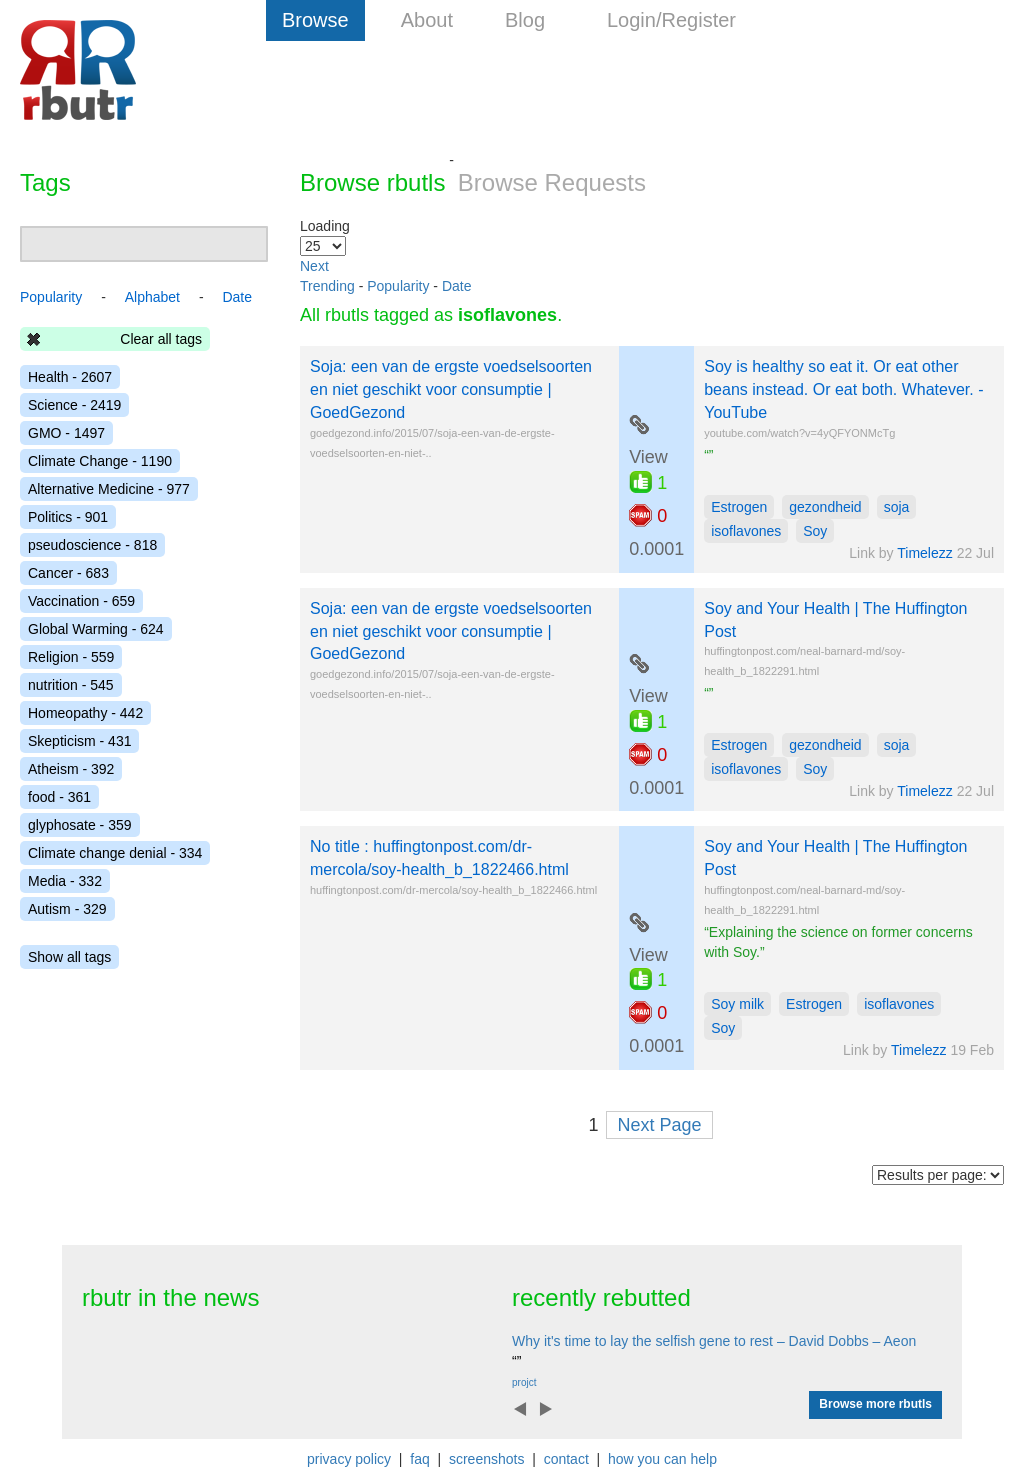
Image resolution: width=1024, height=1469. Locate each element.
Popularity (398, 286)
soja (897, 507)
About (427, 20)
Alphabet (152, 297)
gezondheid (825, 507)
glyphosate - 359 (80, 825)
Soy (815, 531)
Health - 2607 (70, 377)
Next (314, 266)
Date (457, 286)
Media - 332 (65, 881)
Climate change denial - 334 (115, 853)
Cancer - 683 (68, 573)
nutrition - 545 (71, 685)
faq (419, 1459)
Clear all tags (161, 339)
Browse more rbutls (875, 1404)
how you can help (662, 1459)
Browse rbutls (372, 182)
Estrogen (739, 507)
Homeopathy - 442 (85, 713)
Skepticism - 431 (79, 741)
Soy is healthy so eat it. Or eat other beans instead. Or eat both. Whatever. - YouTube (843, 389)
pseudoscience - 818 (92, 545)
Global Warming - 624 (96, 629)
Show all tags (69, 957)
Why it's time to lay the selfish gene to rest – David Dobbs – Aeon (714, 1341)
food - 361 (59, 797)
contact (566, 1459)
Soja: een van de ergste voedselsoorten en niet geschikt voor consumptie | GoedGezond (451, 389)
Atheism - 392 (71, 769)
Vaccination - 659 (81, 601)
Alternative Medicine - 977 (109, 489)
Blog (525, 20)
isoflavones (746, 531)
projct (524, 1382)
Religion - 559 (71, 657)
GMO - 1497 (66, 433)
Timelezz (925, 553)
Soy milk (737, 1004)
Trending (327, 286)
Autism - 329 (67, 909)
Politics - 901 (68, 517)
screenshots (486, 1459)
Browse (315, 20)
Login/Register (671, 20)
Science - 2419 (74, 405)
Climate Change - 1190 (100, 461)
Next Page (659, 1125)
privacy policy (349, 1459)
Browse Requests (552, 182)
